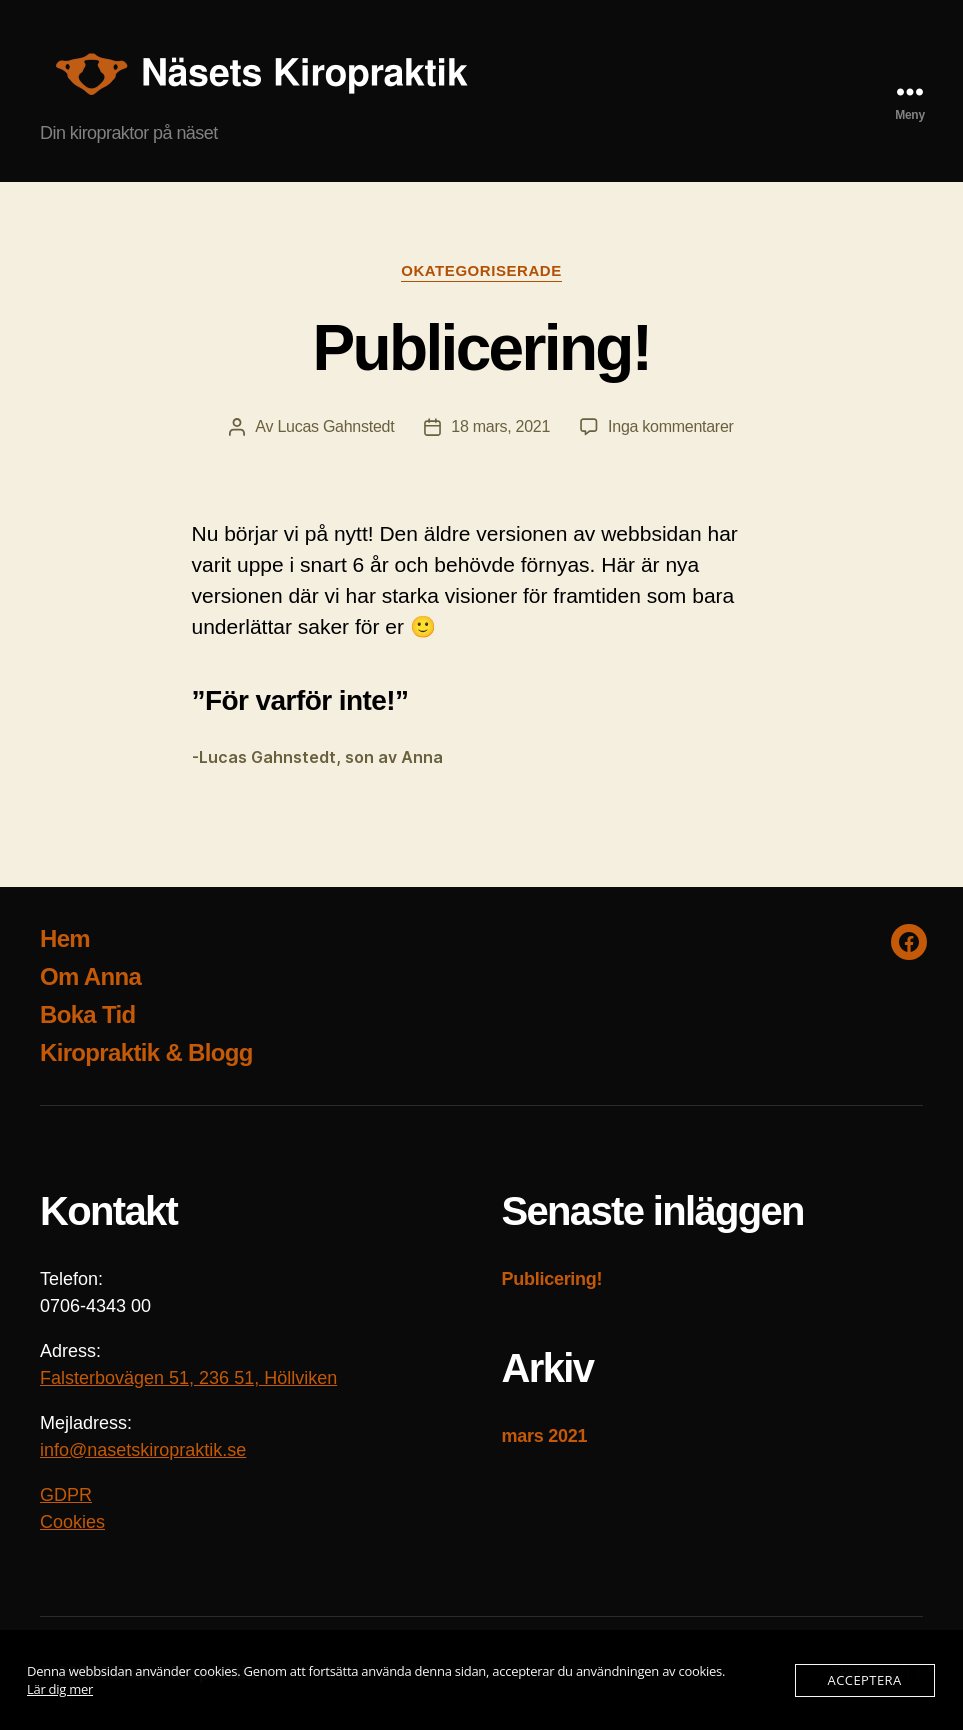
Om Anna (90, 976)
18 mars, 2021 (500, 426)
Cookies (72, 1522)
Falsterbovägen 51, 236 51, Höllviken (188, 1378)
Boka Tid (88, 1014)
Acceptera (865, 1680)
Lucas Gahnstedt (335, 426)
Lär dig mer (60, 1689)
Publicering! (482, 348)
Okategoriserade (481, 270)
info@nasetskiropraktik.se (143, 1450)
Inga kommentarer (671, 426)
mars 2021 (545, 1436)
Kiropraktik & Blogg (146, 1052)
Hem (65, 938)
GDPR (66, 1495)
